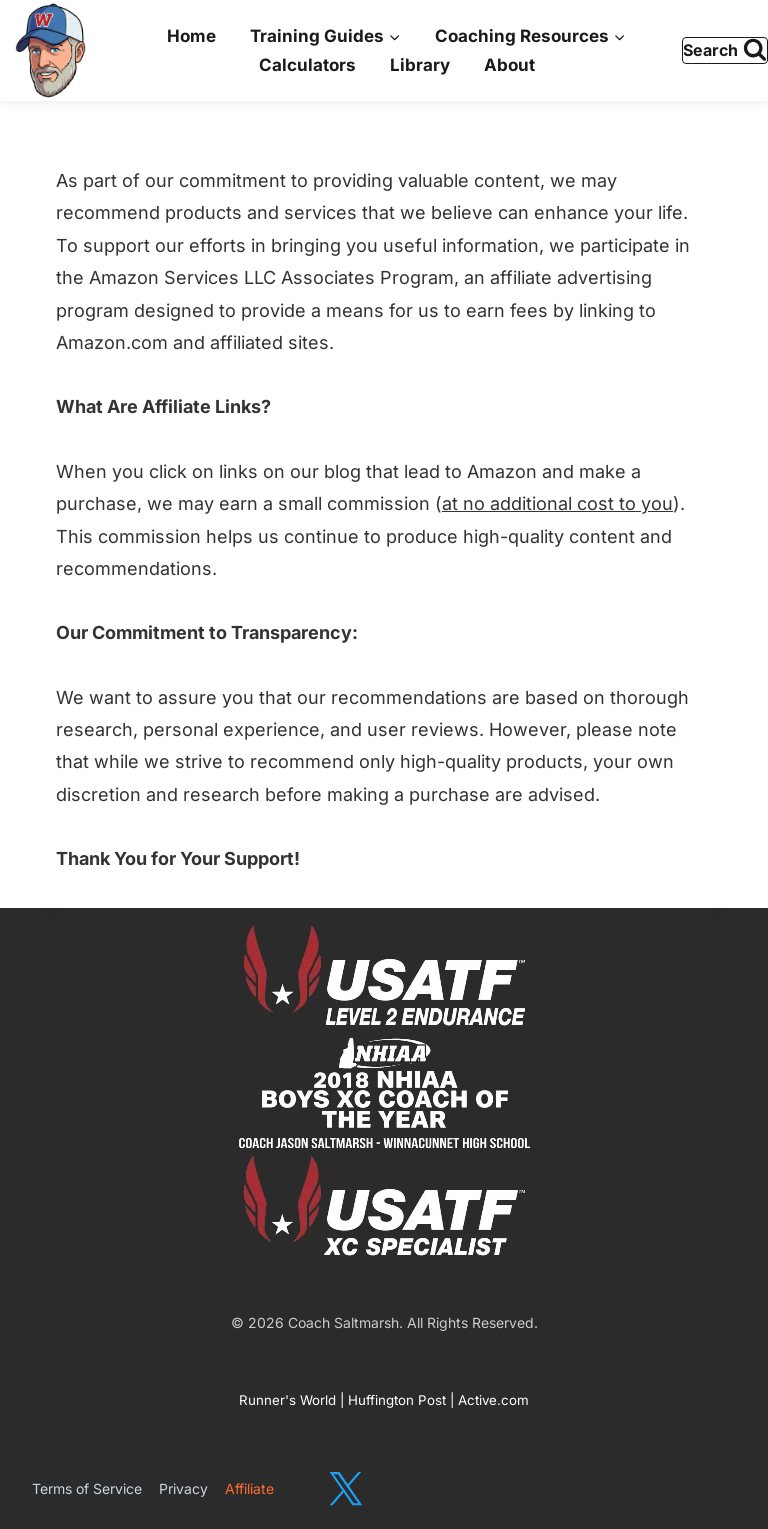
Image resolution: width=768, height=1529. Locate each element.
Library (420, 65)
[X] (345, 1489)
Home (191, 36)
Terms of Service (87, 1488)
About (509, 65)
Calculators (307, 65)
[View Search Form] (725, 51)
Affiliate (249, 1488)
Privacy (183, 1488)
